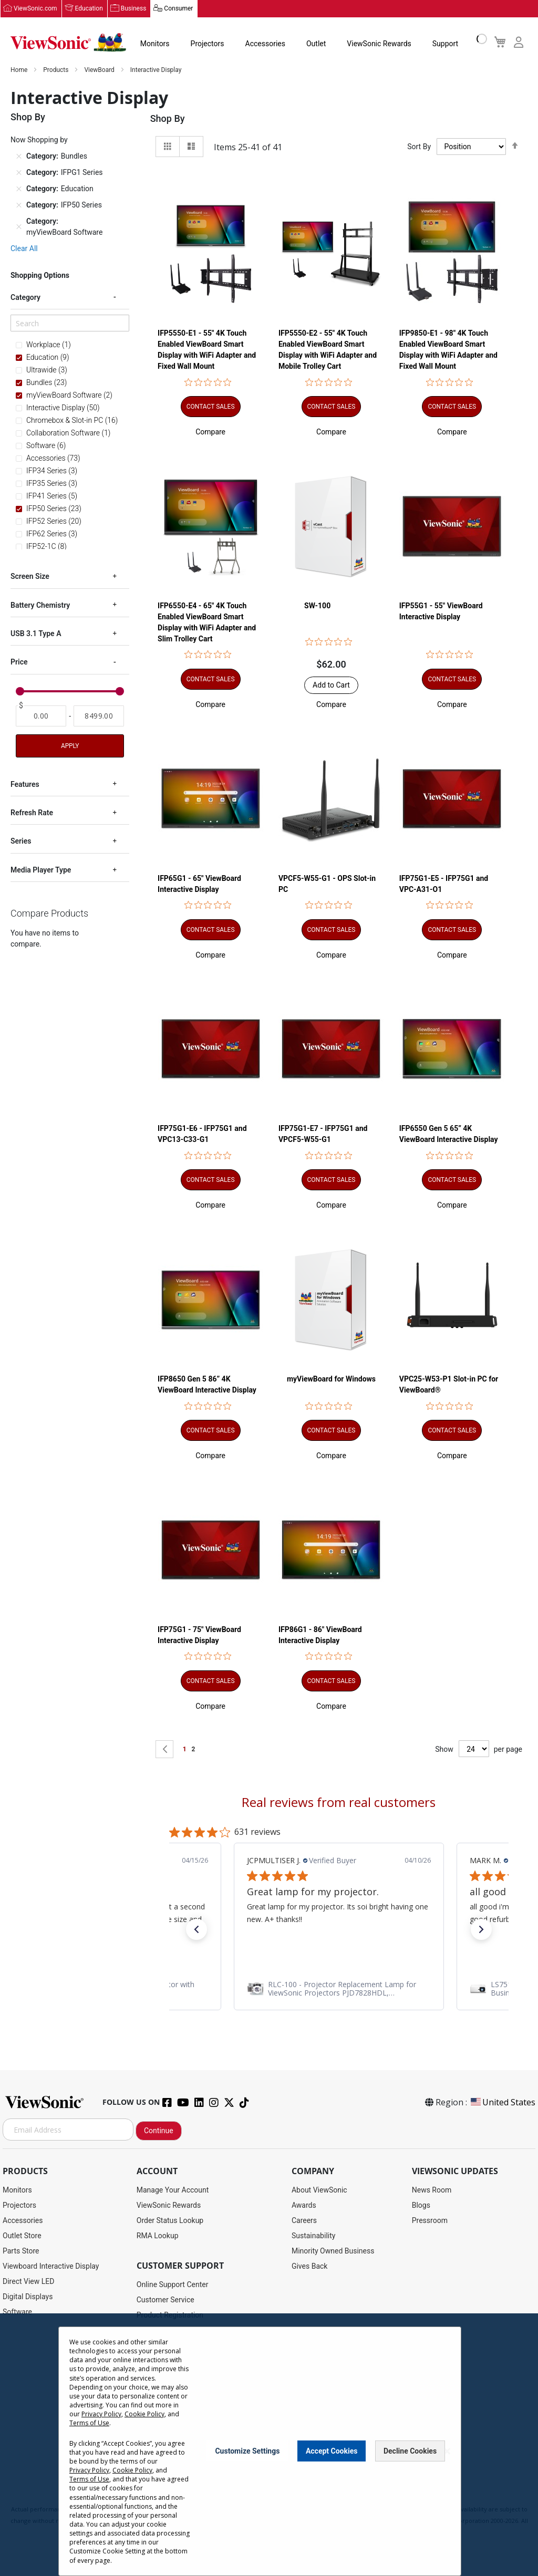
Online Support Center (173, 2285)
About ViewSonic (319, 2190)
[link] (339, 1989)
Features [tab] (25, 785)
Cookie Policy (144, 2413)
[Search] (70, 323)
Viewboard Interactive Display (51, 2266)
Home (20, 70)
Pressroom (430, 2221)
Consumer (178, 9)
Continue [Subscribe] (158, 2131)
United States (502, 2102)
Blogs (421, 2205)
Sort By (419, 147)
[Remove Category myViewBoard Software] (19, 227)
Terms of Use (89, 2422)
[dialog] (269, 2444)
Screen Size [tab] (30, 577)
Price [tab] (19, 662)
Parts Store (21, 2251)
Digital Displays (28, 2297)
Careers (304, 2221)
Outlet (316, 44)
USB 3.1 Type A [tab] (36, 634)
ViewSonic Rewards (379, 44)
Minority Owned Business (333, 2251)
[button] (210, 432)
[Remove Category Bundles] (19, 156)
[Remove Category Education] (19, 189)
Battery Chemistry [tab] (40, 605)
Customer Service (165, 2300)
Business (134, 9)
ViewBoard (100, 70)
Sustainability (313, 2236)
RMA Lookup (158, 2236)
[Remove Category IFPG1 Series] (19, 173)
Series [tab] (21, 842)
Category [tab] (25, 298)
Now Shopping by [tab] (39, 140)
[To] (99, 716)
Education (89, 9)
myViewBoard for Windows (331, 1379)
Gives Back (310, 2266)
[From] (41, 716)
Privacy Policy (101, 2413)
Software (17, 2312)
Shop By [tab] (167, 118)
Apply (70, 746)
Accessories (265, 44)
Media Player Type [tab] (41, 870)
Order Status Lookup (170, 2221)
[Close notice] (447, 2451)
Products (56, 70)
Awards (304, 2205)
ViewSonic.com (35, 9)
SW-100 (317, 606)
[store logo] (68, 43)
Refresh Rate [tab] (32, 813)
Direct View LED (28, 2282)
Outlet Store (22, 2236)
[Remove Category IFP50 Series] (19, 205)
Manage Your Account (173, 2190)
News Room (432, 2190)
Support (445, 44)
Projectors (207, 44)
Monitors (155, 44)
